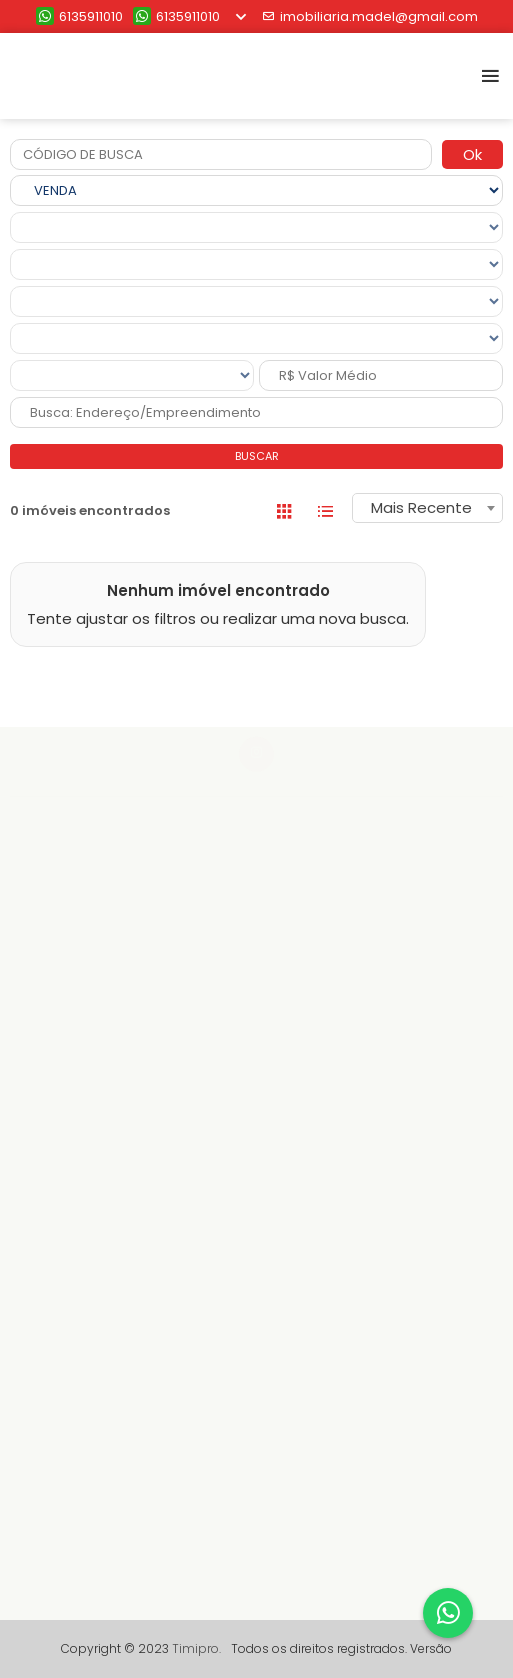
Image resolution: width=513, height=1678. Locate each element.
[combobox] (427, 508)
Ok (472, 154)
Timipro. (196, 1648)
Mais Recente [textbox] (421, 507)
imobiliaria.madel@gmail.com (370, 16)
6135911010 (79, 16)
